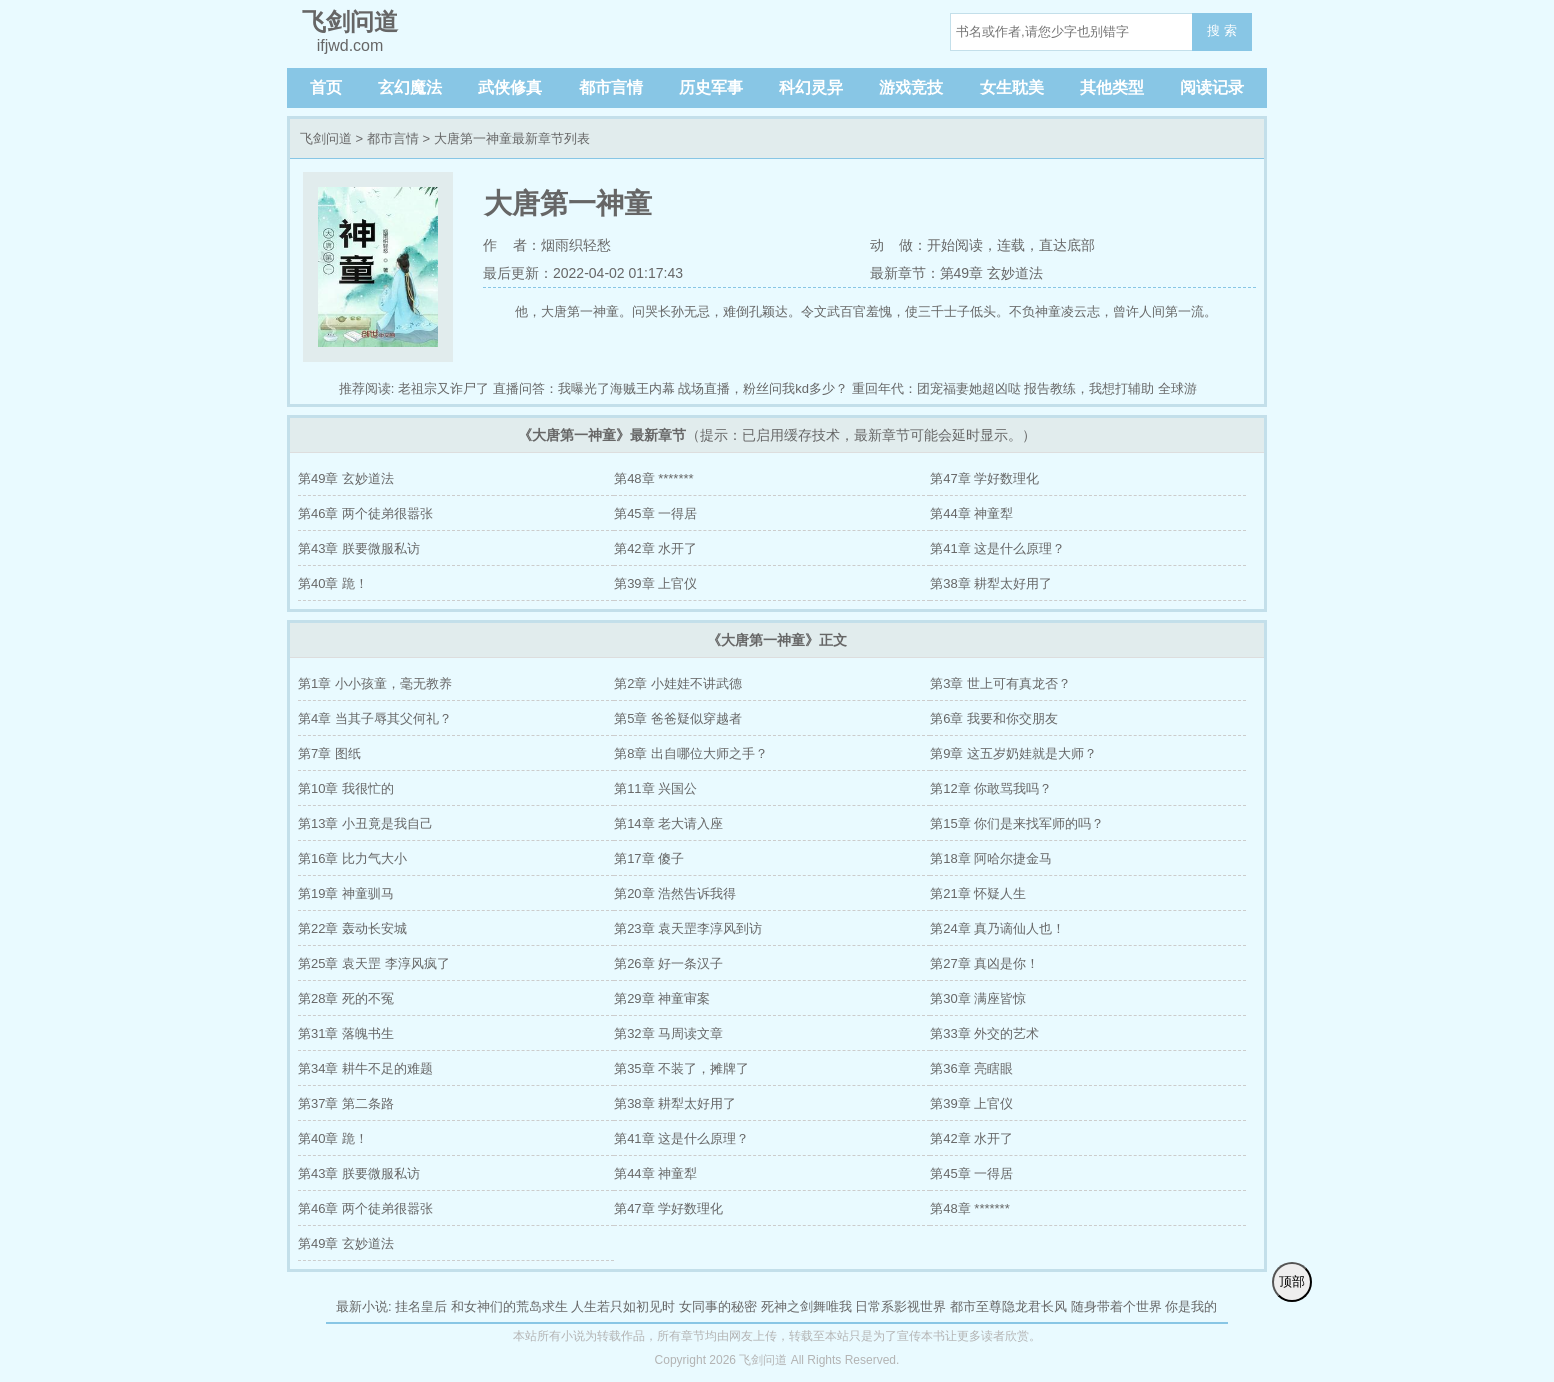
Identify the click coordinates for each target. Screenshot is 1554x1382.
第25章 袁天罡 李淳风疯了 (374, 963)
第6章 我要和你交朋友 (994, 718)
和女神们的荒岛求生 (509, 1306)
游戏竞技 (911, 87)
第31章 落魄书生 (346, 1033)
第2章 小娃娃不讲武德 (678, 683)
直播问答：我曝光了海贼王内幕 (584, 388)
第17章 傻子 (649, 858)
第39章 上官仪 (655, 583)
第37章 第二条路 (346, 1103)
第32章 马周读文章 (668, 1033)
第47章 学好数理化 (984, 478)
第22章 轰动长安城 (352, 928)
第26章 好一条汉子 (668, 963)
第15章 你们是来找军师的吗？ (1017, 823)
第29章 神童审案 (662, 998)
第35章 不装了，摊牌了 (681, 1068)
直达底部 (1067, 245)
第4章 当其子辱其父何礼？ (375, 718)
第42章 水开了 (655, 548)
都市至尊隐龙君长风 (1008, 1306)
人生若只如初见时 (623, 1306)
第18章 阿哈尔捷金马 (991, 858)
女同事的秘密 (718, 1306)
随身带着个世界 (1116, 1306)
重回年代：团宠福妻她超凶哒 (936, 388)
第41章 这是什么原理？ (997, 548)
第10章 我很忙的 (346, 788)
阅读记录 (1212, 87)
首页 (326, 87)
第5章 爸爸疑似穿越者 (678, 718)
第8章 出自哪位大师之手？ (691, 753)
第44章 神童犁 (971, 513)
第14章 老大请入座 (668, 823)
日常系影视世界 (900, 1306)
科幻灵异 (811, 87)
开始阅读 (955, 245)
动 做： (899, 245)
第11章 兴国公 (655, 788)
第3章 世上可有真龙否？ (1000, 683)
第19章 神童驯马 (346, 893)
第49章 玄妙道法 (346, 478)
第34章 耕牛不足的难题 (365, 1068)
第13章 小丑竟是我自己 (365, 823)
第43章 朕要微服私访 (359, 548)
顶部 (1292, 1281)
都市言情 (611, 87)
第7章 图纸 (329, 753)
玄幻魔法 (410, 87)
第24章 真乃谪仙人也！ (997, 928)
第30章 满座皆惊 (978, 998)
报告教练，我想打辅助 (1089, 388)
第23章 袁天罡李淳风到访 (688, 928)
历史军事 (711, 87)
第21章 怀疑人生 (978, 893)
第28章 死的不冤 (346, 998)
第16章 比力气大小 (352, 858)
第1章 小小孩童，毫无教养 (375, 683)
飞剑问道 (326, 138)
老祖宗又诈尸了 (443, 388)
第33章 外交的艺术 (984, 1033)
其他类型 (1112, 87)
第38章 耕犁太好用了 (991, 583)
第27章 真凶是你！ (984, 963)
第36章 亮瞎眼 (971, 1068)
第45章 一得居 (655, 513)
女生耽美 (1012, 87)
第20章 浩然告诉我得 (675, 893)
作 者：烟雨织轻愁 (547, 245)
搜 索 (1222, 30)
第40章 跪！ (333, 583)
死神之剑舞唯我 (806, 1306)
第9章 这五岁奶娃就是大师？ (1013, 753)
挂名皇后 (421, 1306)
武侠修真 (510, 87)
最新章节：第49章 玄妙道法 (956, 273)
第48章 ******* (654, 478)
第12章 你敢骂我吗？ (991, 788)
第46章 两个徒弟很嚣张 (365, 513)
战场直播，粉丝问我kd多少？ (763, 388)
